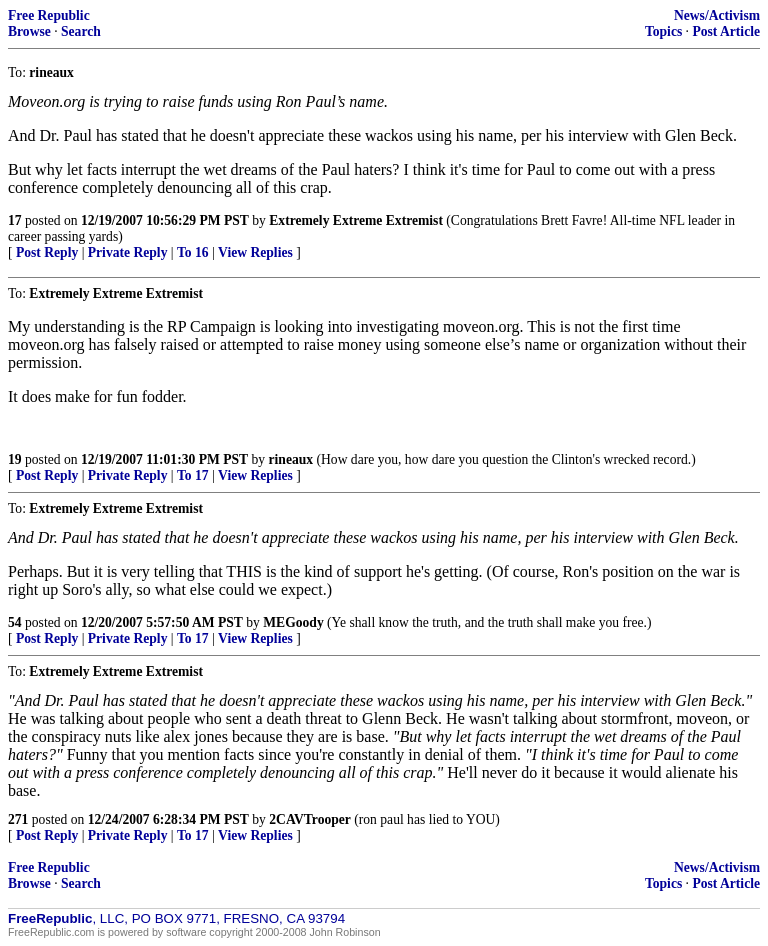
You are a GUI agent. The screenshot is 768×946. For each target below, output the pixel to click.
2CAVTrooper (310, 819)
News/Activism (717, 15)
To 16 (193, 252)
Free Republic (49, 15)
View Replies (255, 252)
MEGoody (293, 622)
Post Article (726, 31)
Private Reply (128, 252)
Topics (663, 31)
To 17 (193, 475)
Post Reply (47, 252)
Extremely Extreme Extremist (356, 220)
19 (15, 459)
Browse (29, 31)
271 (18, 819)
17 (15, 220)
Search (81, 31)
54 (15, 622)
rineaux (291, 459)
